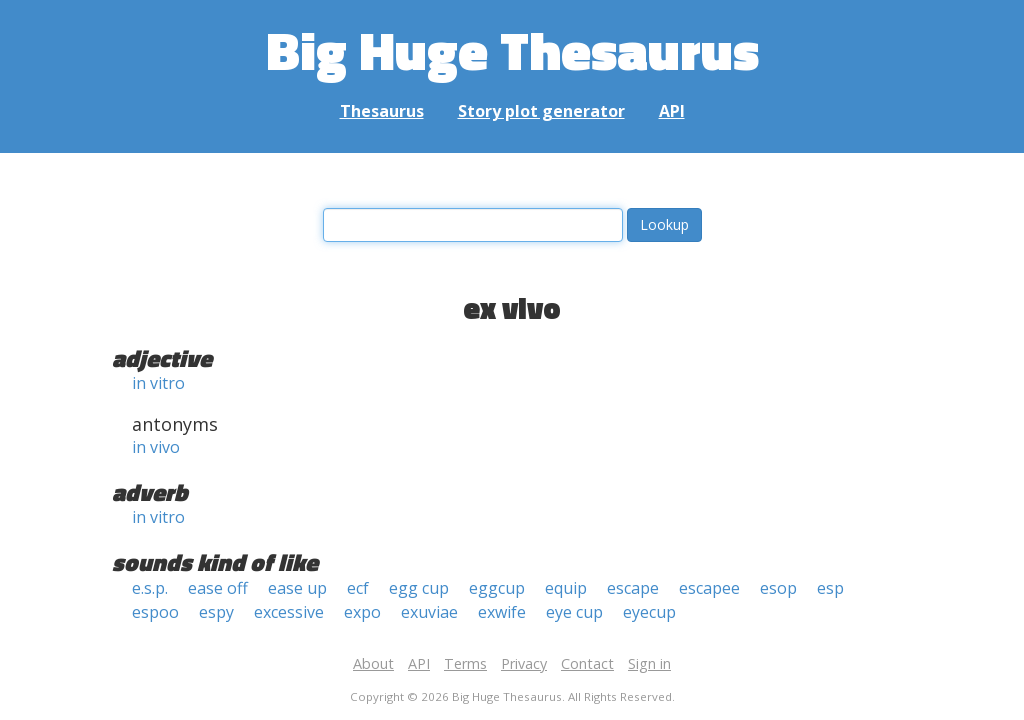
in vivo (156, 447)
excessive (289, 612)
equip (566, 588)
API (672, 111)
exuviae (429, 612)
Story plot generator (541, 111)
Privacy (524, 663)
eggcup (497, 588)
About (373, 663)
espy (216, 612)
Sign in (649, 663)
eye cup (574, 612)
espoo (155, 612)
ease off (218, 588)
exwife (502, 612)
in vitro (158, 383)
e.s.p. (150, 588)
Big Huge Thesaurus (512, 49)
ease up (297, 588)
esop (778, 588)
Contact (587, 663)
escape (633, 588)
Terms (465, 663)
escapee (709, 588)
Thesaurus (382, 111)
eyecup (649, 612)
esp (830, 588)
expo (362, 612)
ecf (358, 588)
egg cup (419, 588)
